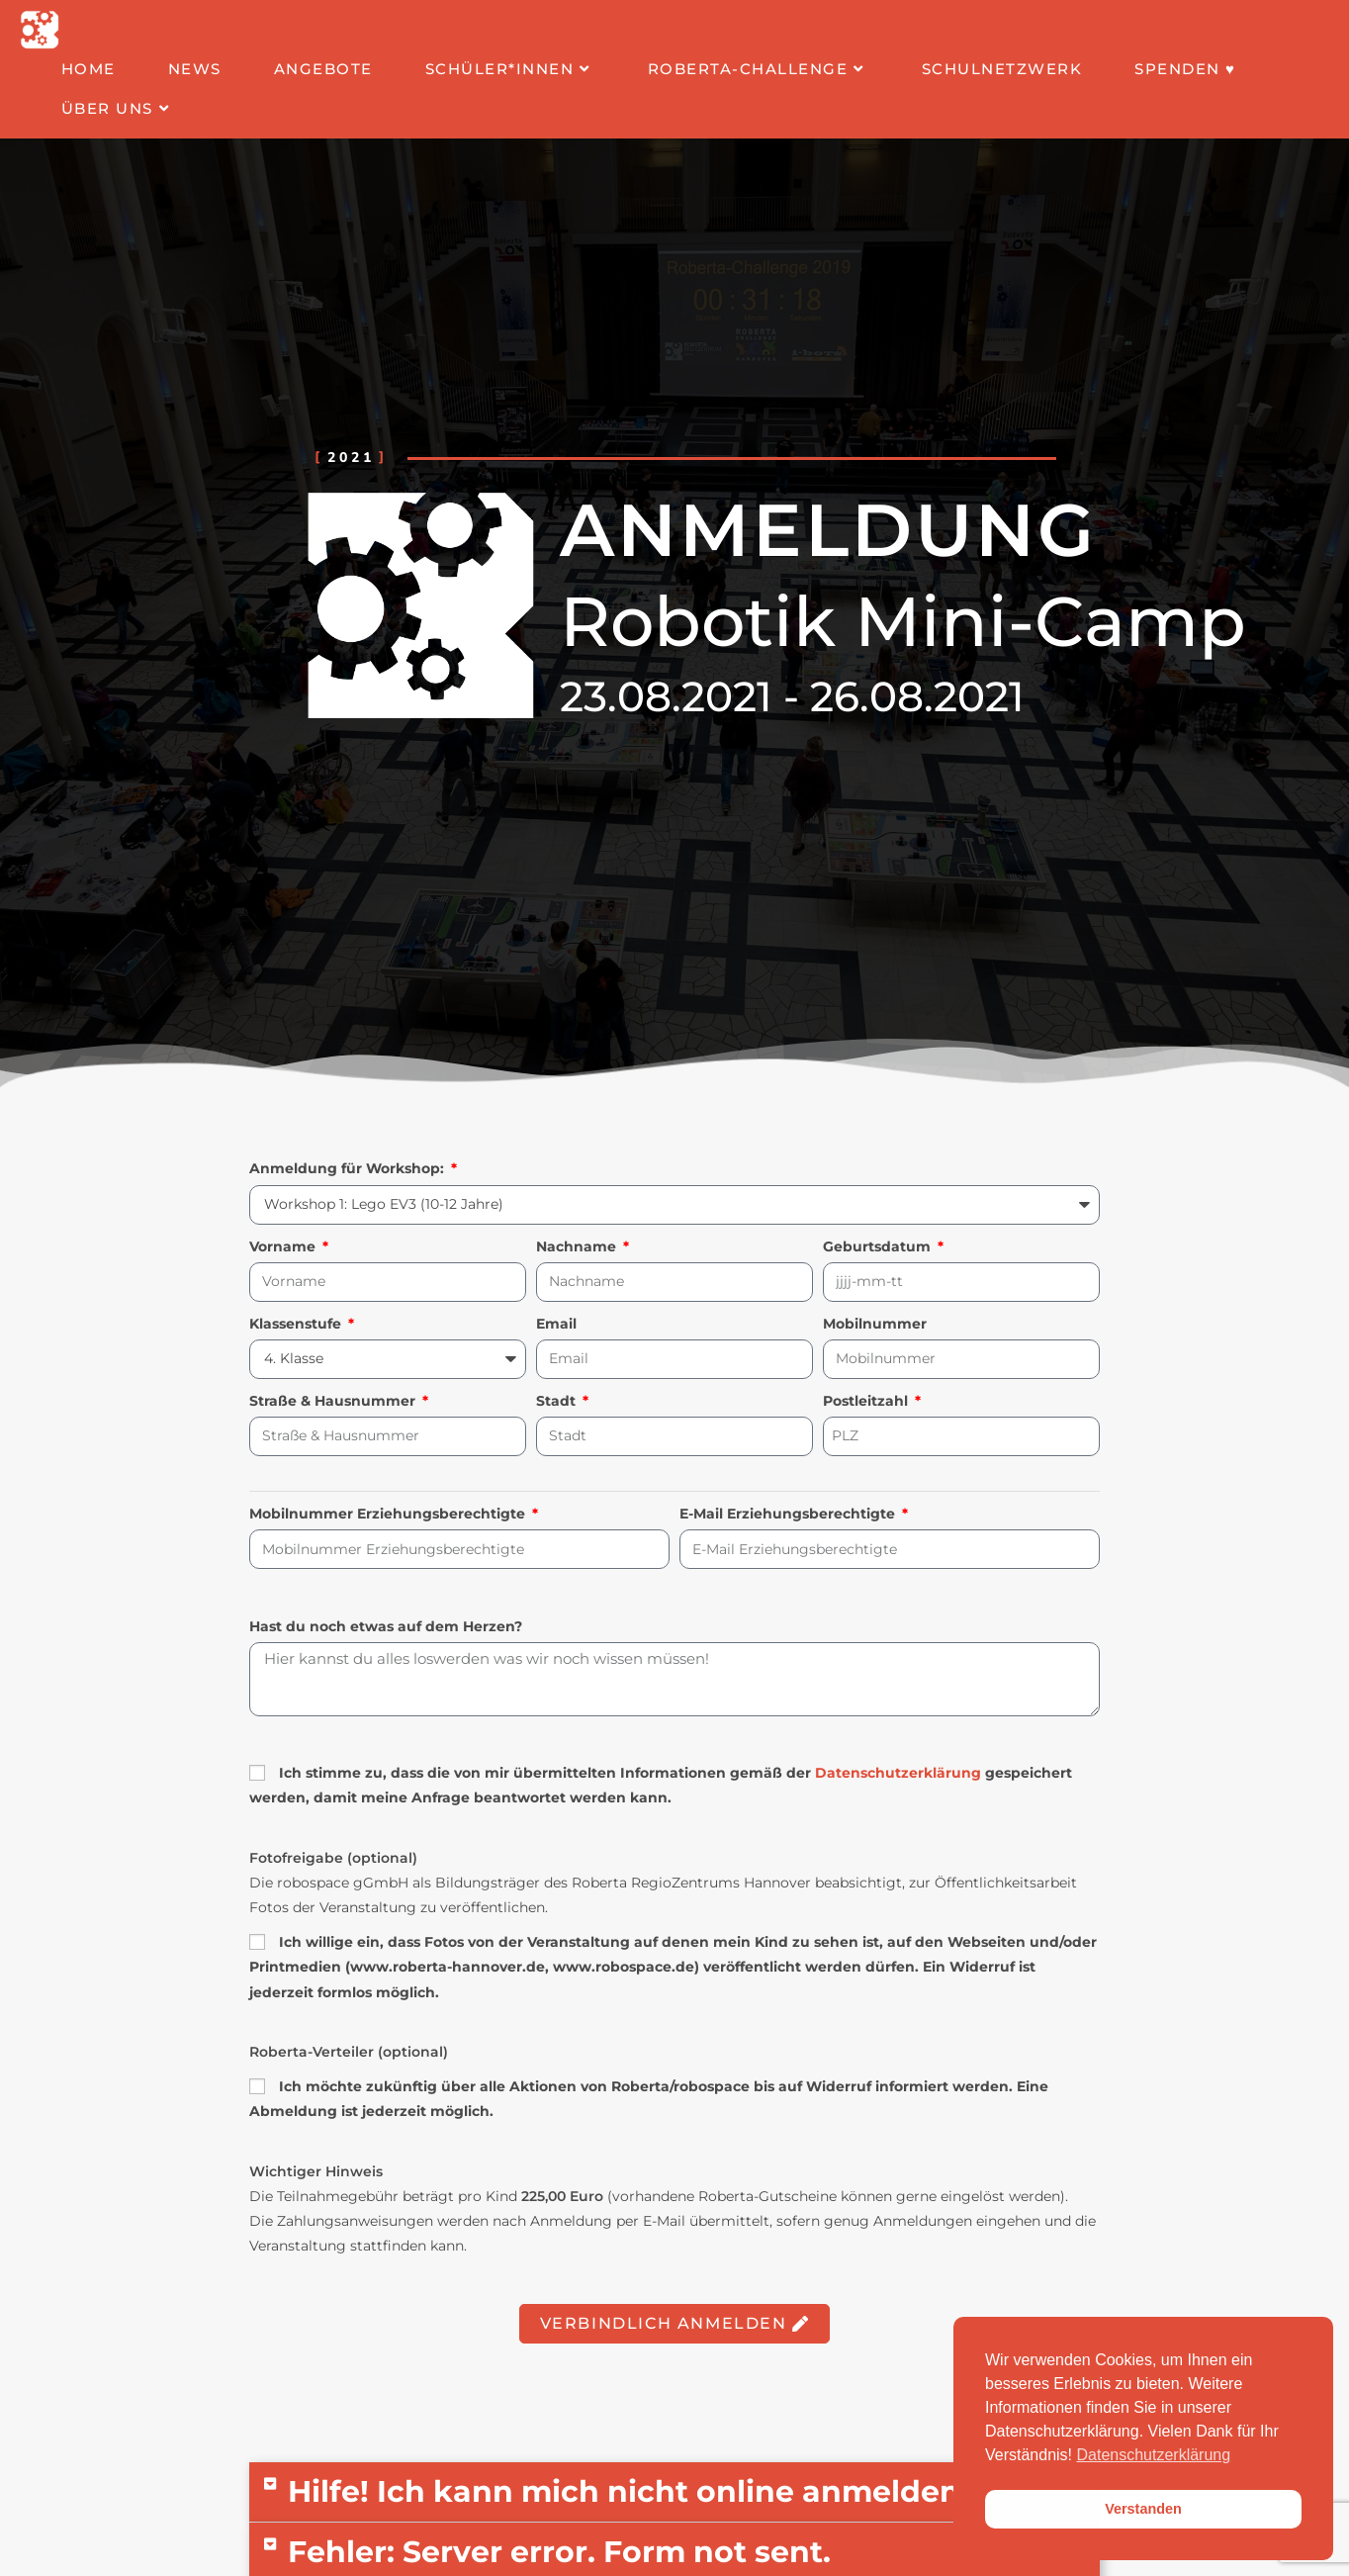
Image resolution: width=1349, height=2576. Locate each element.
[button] (674, 2492)
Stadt (558, 1401)
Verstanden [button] (1143, 2509)
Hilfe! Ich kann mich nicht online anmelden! (628, 2491)
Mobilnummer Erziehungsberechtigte (389, 1513)
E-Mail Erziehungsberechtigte (789, 1513)
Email (556, 1324)
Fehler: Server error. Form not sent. (559, 2551)
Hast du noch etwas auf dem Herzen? (385, 1626)
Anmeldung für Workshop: (348, 1168)
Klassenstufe (297, 1324)
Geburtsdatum (879, 1246)
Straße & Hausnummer (334, 1401)
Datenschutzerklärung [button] (1154, 2454)
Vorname (284, 1246)
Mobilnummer (875, 1324)
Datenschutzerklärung (898, 1773)
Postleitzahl (867, 1401)
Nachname (578, 1246)
